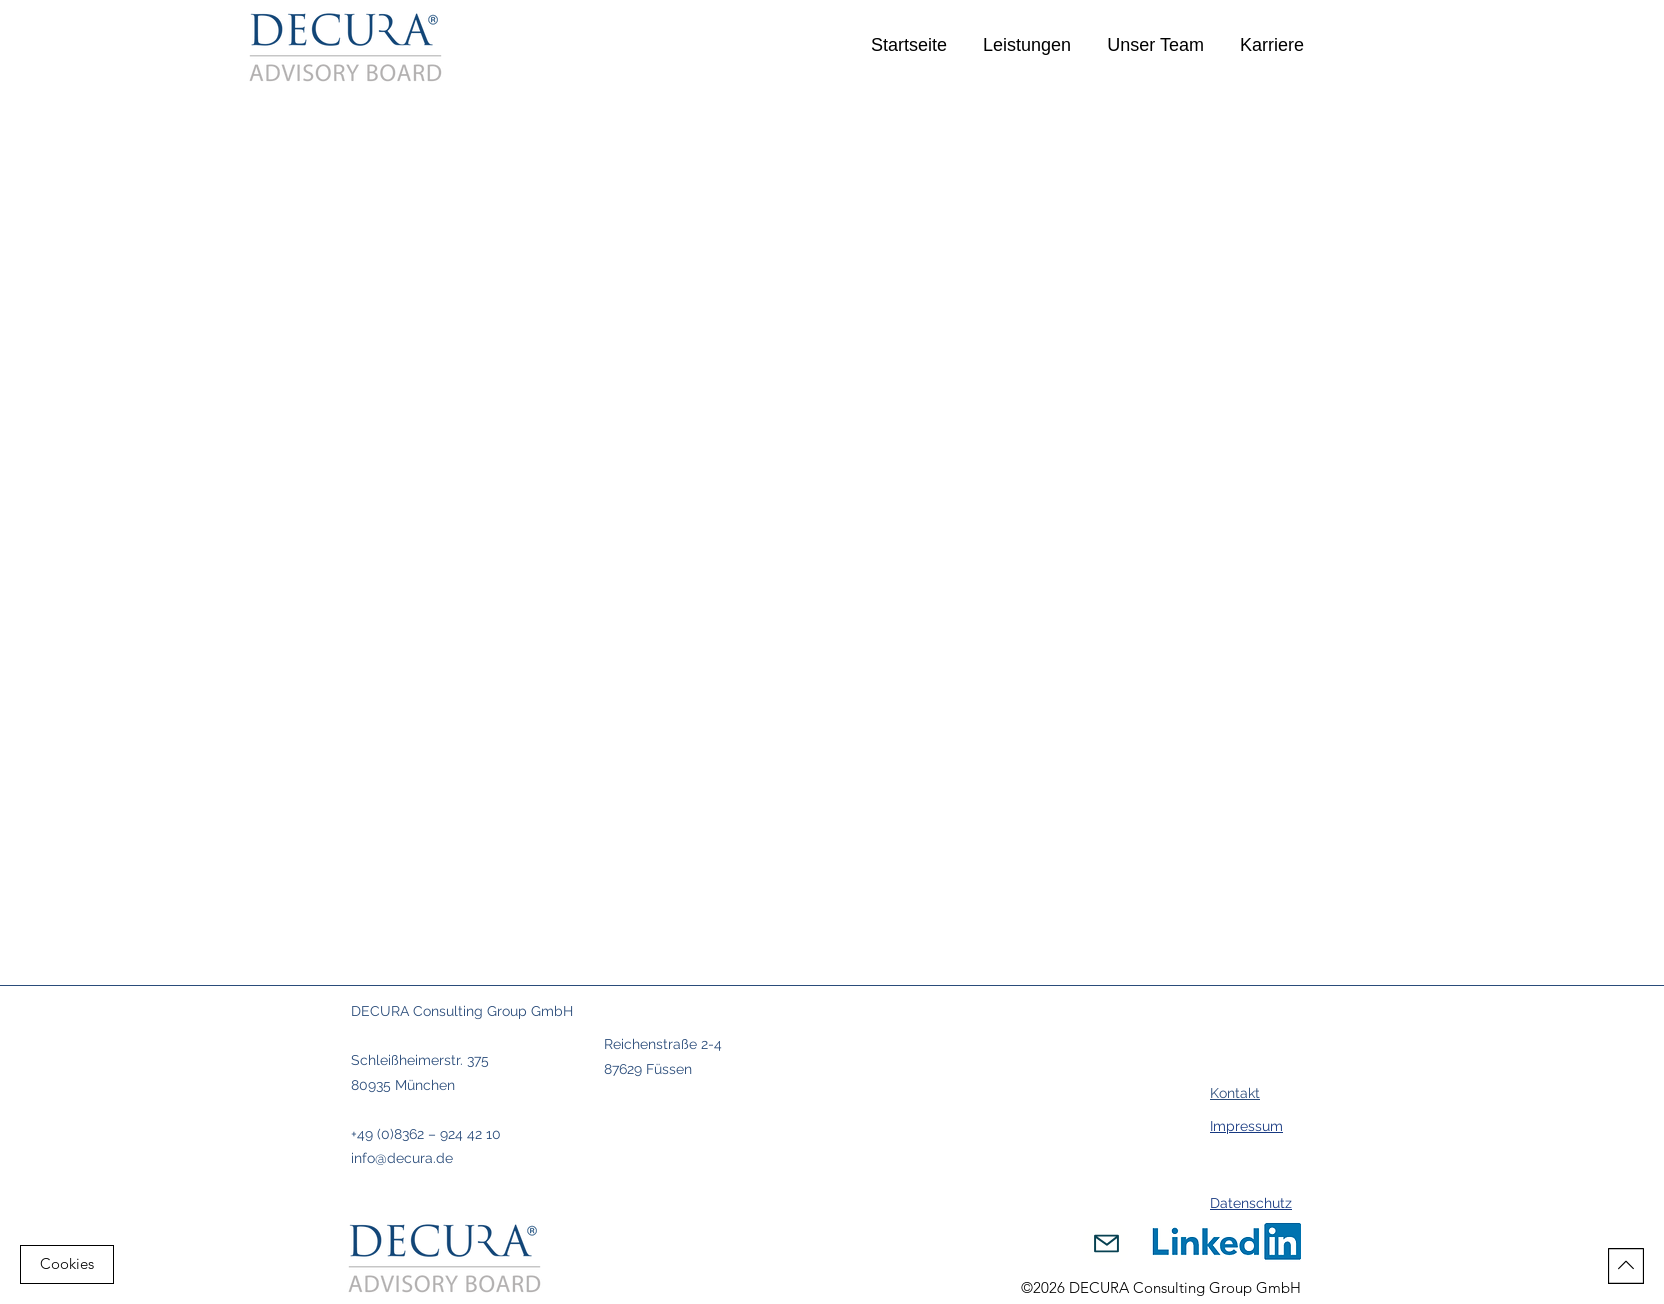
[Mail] (1106, 1243)
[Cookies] (67, 1264)
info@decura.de (402, 1158)
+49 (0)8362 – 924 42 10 (426, 1134)
